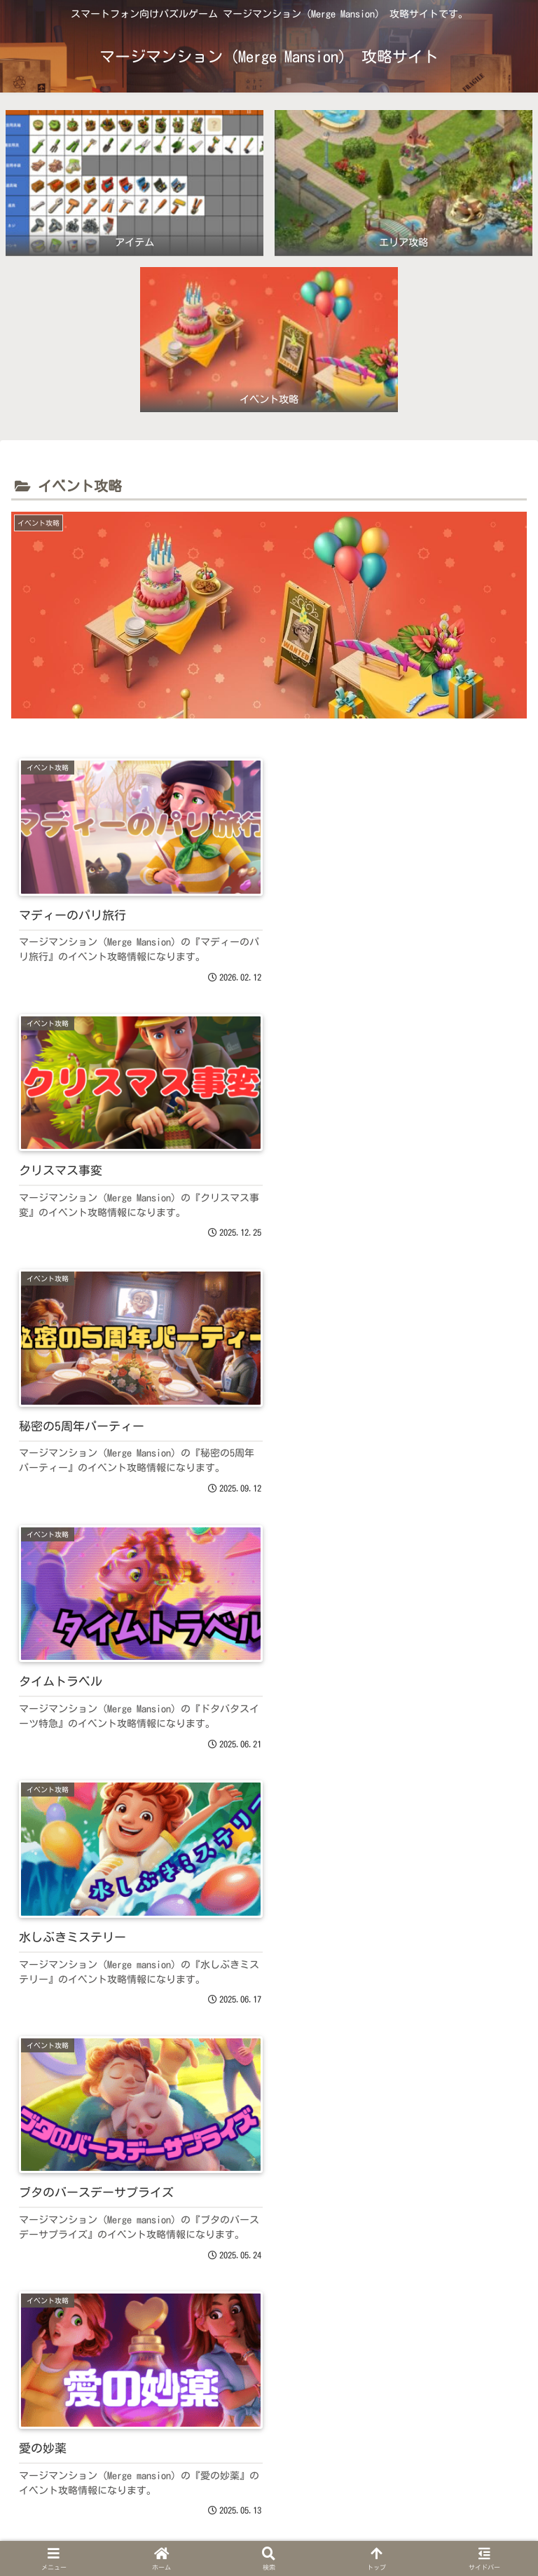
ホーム (93, 2531)
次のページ (269, 2316)
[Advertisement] (269, 2155)
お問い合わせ (444, 2531)
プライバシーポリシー (269, 2531)
